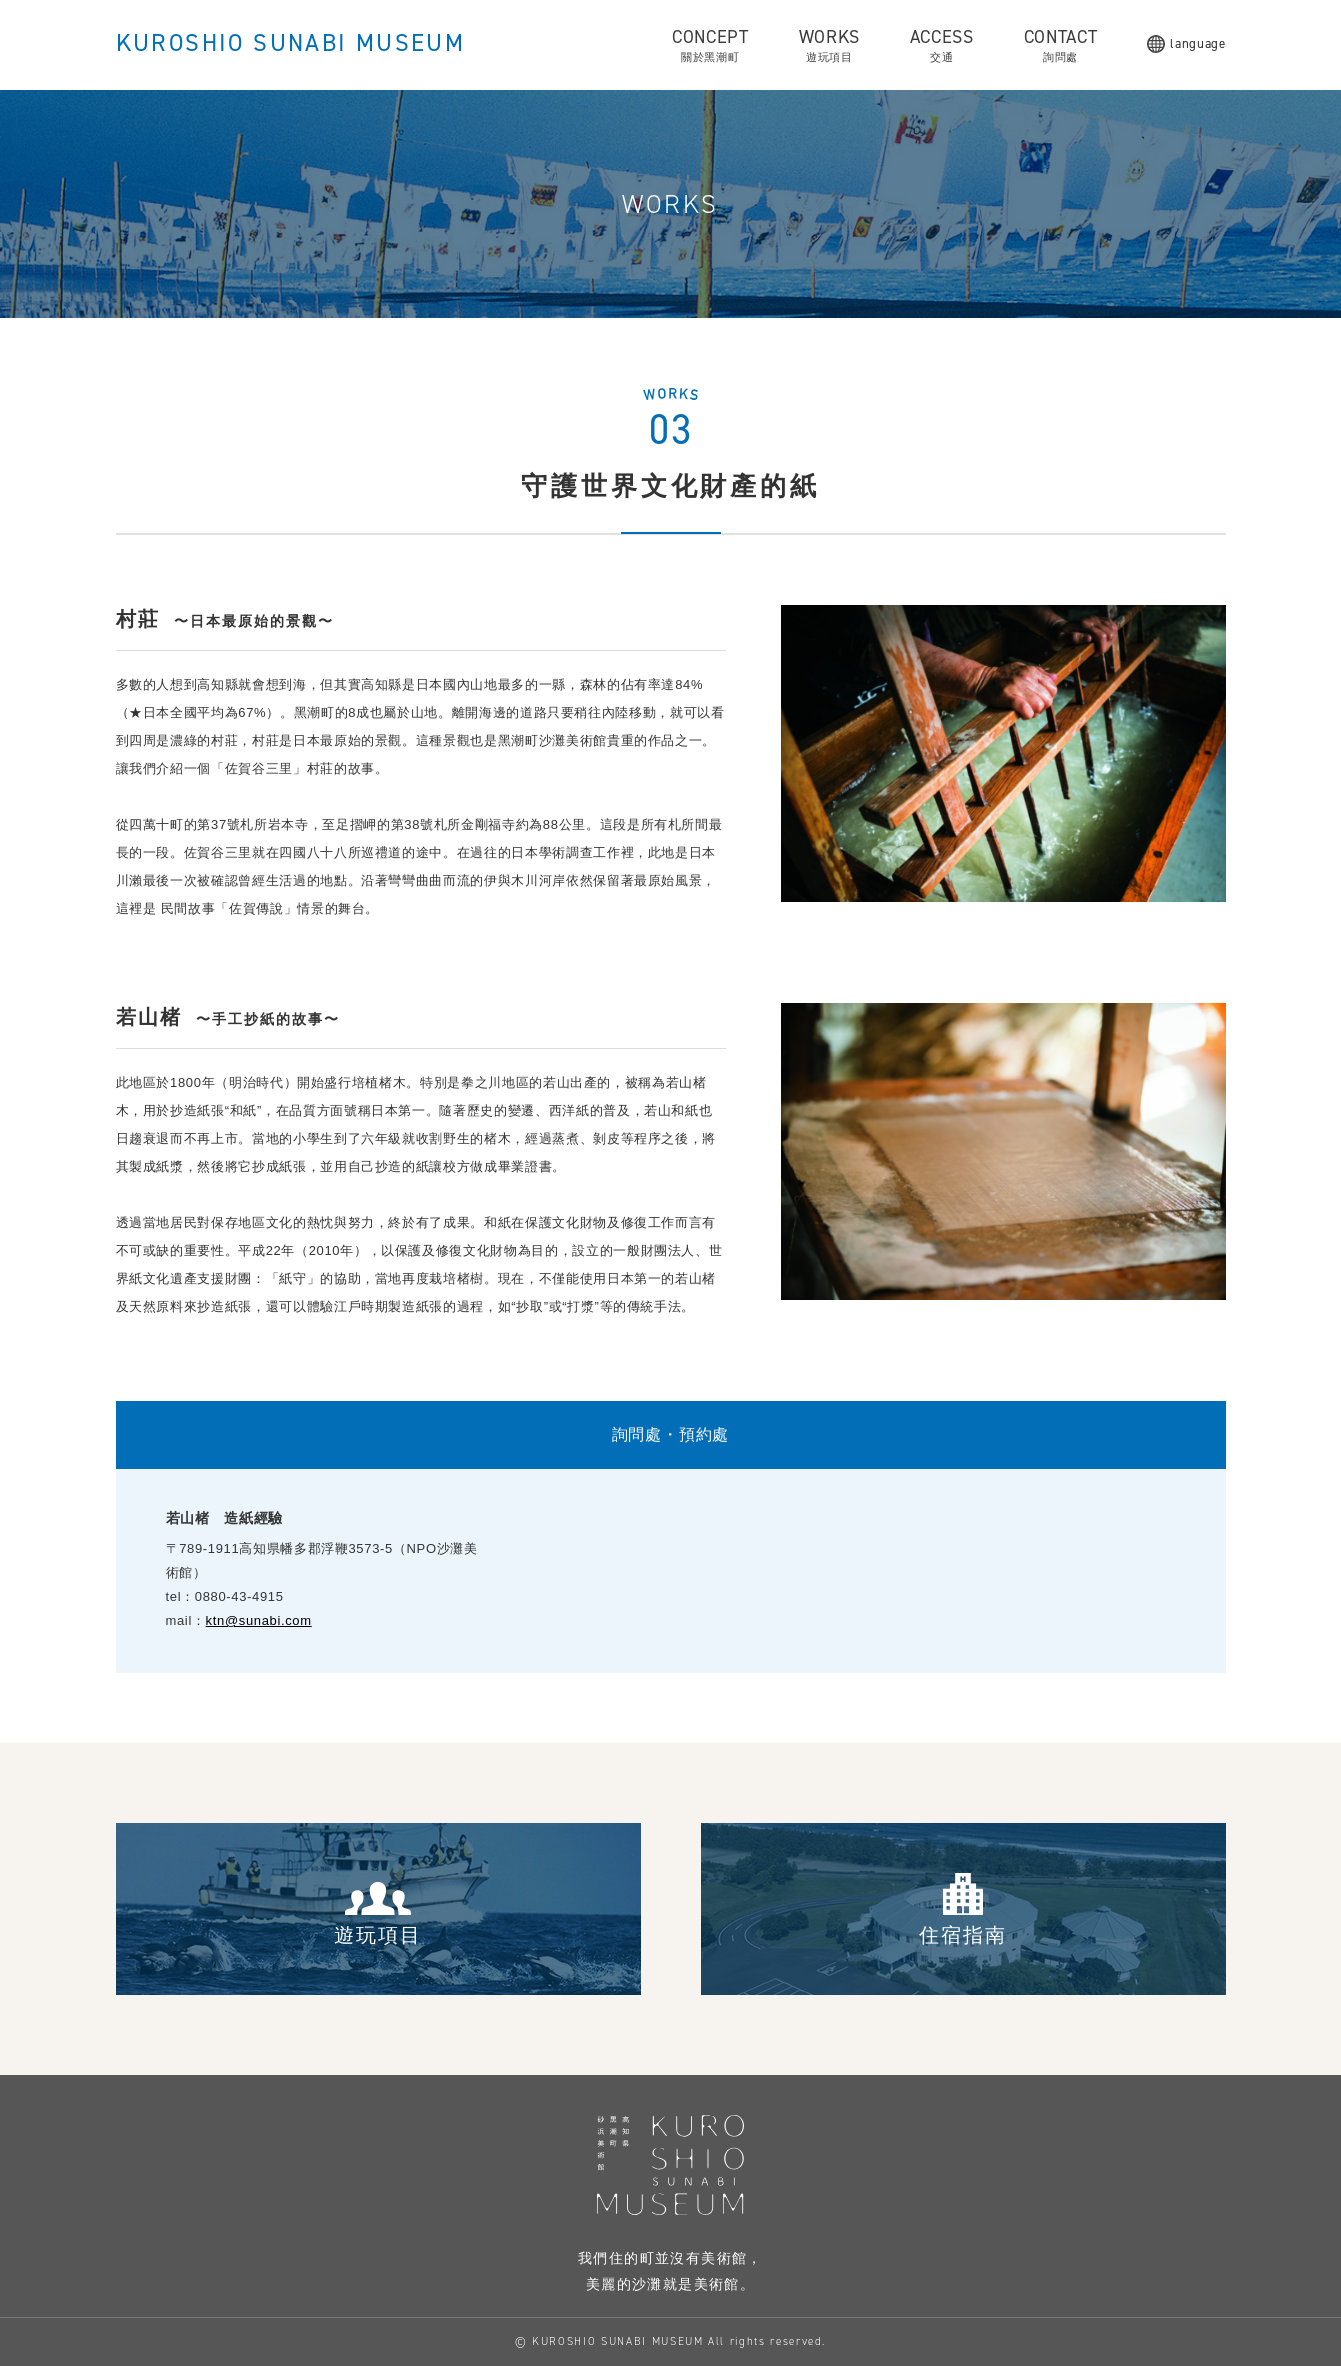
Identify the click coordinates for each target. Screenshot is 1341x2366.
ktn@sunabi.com (259, 1620)
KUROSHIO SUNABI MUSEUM (291, 43)
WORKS (829, 45)
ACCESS (942, 45)
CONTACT (1061, 45)
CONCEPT (710, 45)
